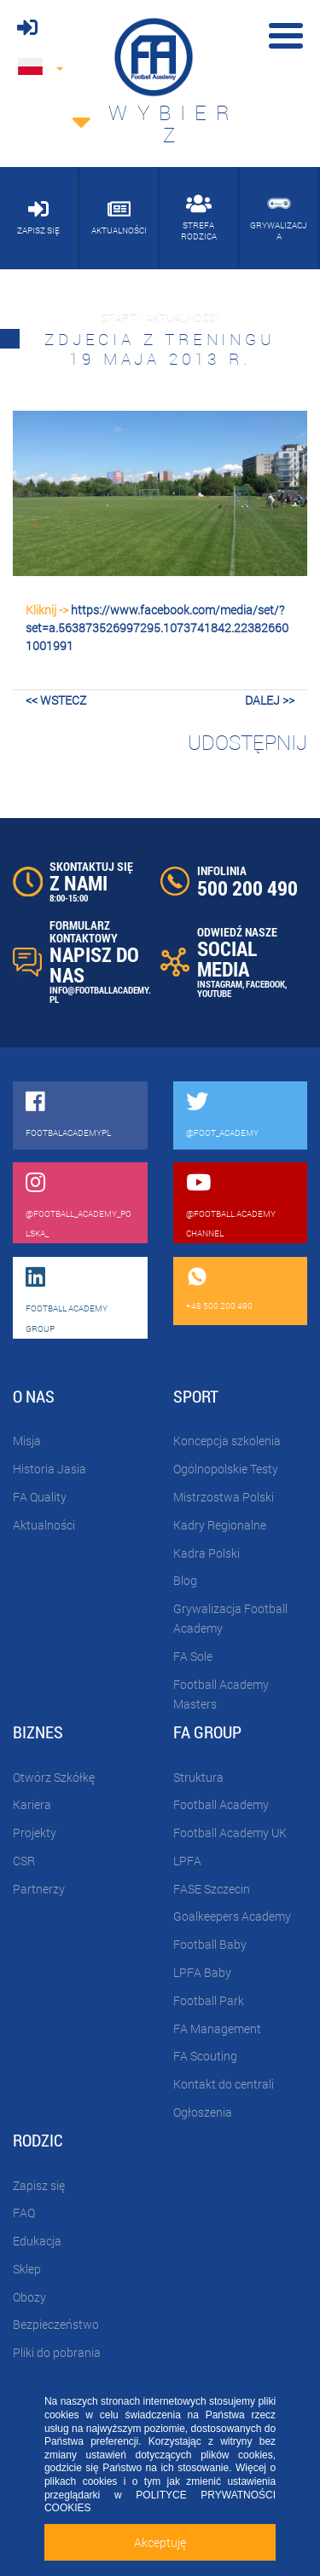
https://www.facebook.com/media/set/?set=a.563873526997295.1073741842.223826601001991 (157, 628)
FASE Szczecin (211, 1889)
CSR (24, 1861)
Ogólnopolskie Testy (225, 1469)
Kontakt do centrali (223, 2084)
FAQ (24, 2212)
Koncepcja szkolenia (227, 1440)
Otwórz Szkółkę (54, 1777)
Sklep (27, 2269)
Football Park (208, 2000)
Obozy (29, 2297)
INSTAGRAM (219, 983)
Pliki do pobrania (57, 2352)
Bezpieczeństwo (56, 2324)
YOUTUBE (214, 993)
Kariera (32, 1804)
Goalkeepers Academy (232, 1916)
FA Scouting (205, 2056)
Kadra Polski (206, 1553)
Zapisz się (39, 2185)
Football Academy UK (230, 1832)
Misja (27, 1440)
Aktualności (44, 1525)
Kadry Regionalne (219, 1525)
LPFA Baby (202, 1972)
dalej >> (269, 700)
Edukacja (37, 2241)
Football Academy (221, 1804)
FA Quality (40, 1497)
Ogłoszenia (202, 2112)
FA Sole (192, 1656)
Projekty (34, 1832)
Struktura (198, 1777)
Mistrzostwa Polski (223, 1497)
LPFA (187, 1861)
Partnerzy (39, 1889)
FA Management (217, 2028)
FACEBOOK (265, 983)
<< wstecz (56, 700)
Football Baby (210, 1944)
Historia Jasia (49, 1469)
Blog (185, 1580)
